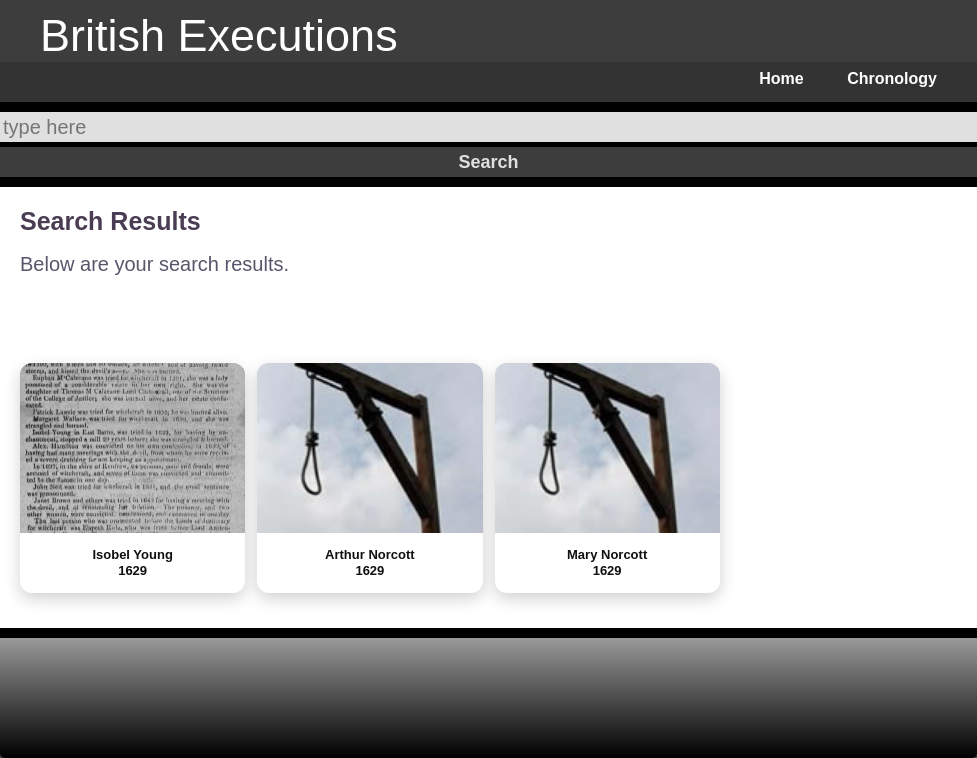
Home (781, 78)
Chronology (892, 78)
